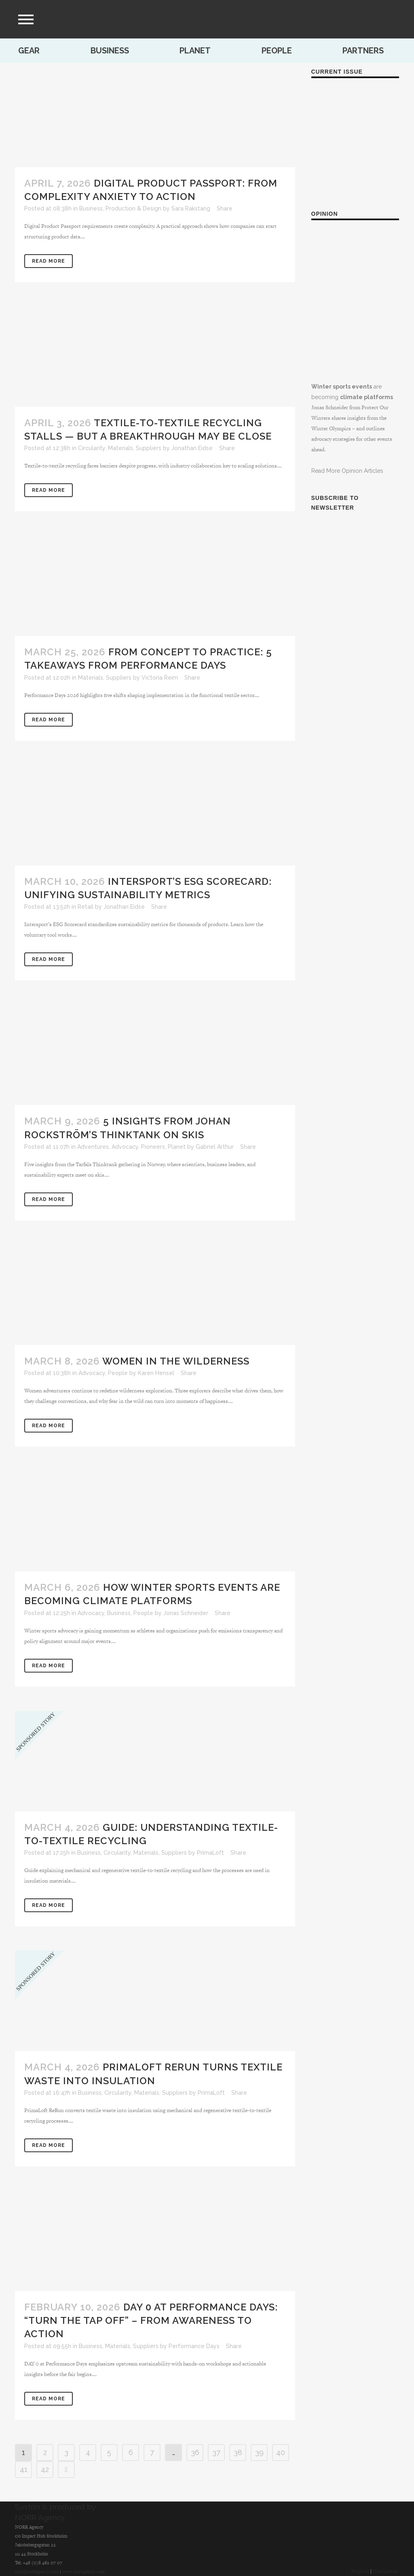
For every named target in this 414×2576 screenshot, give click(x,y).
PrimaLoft (210, 1852)
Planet (195, 50)
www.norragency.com (83, 2571)
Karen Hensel (156, 1373)
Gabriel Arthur (215, 1146)
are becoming (355, 318)
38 (238, 2452)
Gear (29, 50)
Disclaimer (386, 2571)
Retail (85, 906)
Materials (120, 448)
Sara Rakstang (190, 208)
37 (216, 2452)
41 (23, 2469)
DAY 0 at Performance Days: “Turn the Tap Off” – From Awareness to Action (151, 2320)
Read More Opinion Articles (347, 471)
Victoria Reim (160, 677)
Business (110, 50)
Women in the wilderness (175, 1361)
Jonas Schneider (185, 1613)
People (277, 50)
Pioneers (153, 1146)
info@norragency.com (37, 2571)
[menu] (26, 19)
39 (259, 2452)
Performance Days (194, 2346)
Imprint (360, 2571)
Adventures (93, 1146)
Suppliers (148, 448)
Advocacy (125, 1146)
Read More (48, 261)
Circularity (91, 448)
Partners (363, 50)
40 (280, 2452)
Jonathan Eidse (192, 448)
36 (195, 2452)
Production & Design (133, 208)
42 (45, 2469)
